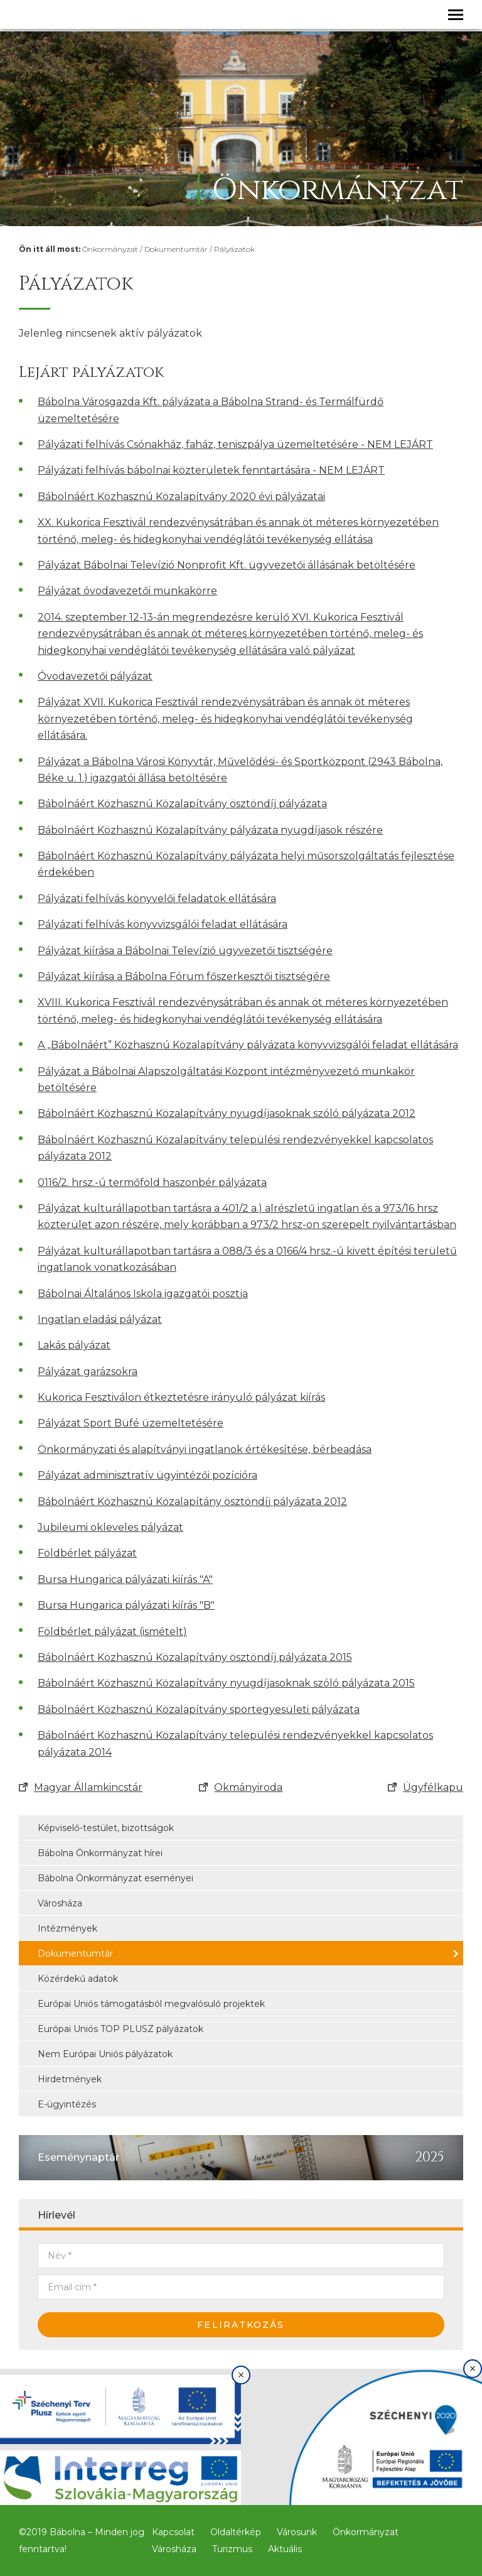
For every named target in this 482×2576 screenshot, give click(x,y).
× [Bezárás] (241, 2375)
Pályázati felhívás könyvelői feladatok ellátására (157, 899)
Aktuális (285, 2549)
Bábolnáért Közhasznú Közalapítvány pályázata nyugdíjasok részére (210, 830)
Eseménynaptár (78, 2157)
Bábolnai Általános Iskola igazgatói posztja (143, 1294)
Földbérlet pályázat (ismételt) (112, 1632)
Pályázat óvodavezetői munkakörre (127, 591)
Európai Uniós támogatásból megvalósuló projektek (151, 2003)
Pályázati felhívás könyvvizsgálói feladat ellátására (162, 924)
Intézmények (67, 1928)
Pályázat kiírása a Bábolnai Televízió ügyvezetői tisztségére (185, 951)
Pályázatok (234, 249)
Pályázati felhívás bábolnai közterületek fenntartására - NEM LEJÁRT (211, 470)
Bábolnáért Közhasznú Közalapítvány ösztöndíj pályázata (182, 804)
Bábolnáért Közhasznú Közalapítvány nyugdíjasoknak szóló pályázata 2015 (226, 1683)
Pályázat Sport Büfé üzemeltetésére (130, 1423)
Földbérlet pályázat (87, 1553)
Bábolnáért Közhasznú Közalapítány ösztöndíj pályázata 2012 (192, 1502)
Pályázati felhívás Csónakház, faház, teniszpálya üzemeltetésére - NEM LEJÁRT (235, 444)
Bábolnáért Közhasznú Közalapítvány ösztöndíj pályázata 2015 (195, 1657)
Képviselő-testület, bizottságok (106, 1828)
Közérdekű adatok (78, 1978)
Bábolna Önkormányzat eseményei (115, 1878)
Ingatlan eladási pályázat (100, 1319)
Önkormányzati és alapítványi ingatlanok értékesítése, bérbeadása (205, 1449)
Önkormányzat (110, 249)
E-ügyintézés (67, 2104)
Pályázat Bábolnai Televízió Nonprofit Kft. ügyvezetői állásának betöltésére (226, 565)
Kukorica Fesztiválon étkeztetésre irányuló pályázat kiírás (181, 1397)
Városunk (297, 2532)
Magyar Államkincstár (80, 1787)
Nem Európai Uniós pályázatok (105, 2054)
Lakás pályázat (74, 1345)
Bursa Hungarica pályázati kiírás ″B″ (126, 1605)
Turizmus (232, 2549)
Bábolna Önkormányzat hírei (100, 1853)
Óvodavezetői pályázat (95, 676)
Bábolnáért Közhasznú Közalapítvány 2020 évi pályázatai (181, 497)
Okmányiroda (240, 1787)
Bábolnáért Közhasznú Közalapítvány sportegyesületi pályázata (199, 1709)
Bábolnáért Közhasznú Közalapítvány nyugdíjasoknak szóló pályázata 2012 (226, 1113)
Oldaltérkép (235, 2532)
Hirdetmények (70, 2079)
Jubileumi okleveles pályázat (110, 1527)
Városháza (60, 1903)
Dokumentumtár (176, 249)
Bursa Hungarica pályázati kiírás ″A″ (125, 1579)
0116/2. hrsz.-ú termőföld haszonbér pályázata (152, 1182)
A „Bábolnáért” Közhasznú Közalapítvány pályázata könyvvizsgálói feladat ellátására (248, 1045)
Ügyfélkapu (425, 1787)
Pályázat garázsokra (87, 1372)
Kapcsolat (173, 2532)
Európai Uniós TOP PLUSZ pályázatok (120, 2029)
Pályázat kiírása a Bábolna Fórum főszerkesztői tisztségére (184, 976)
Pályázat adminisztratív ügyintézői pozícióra (147, 1475)
